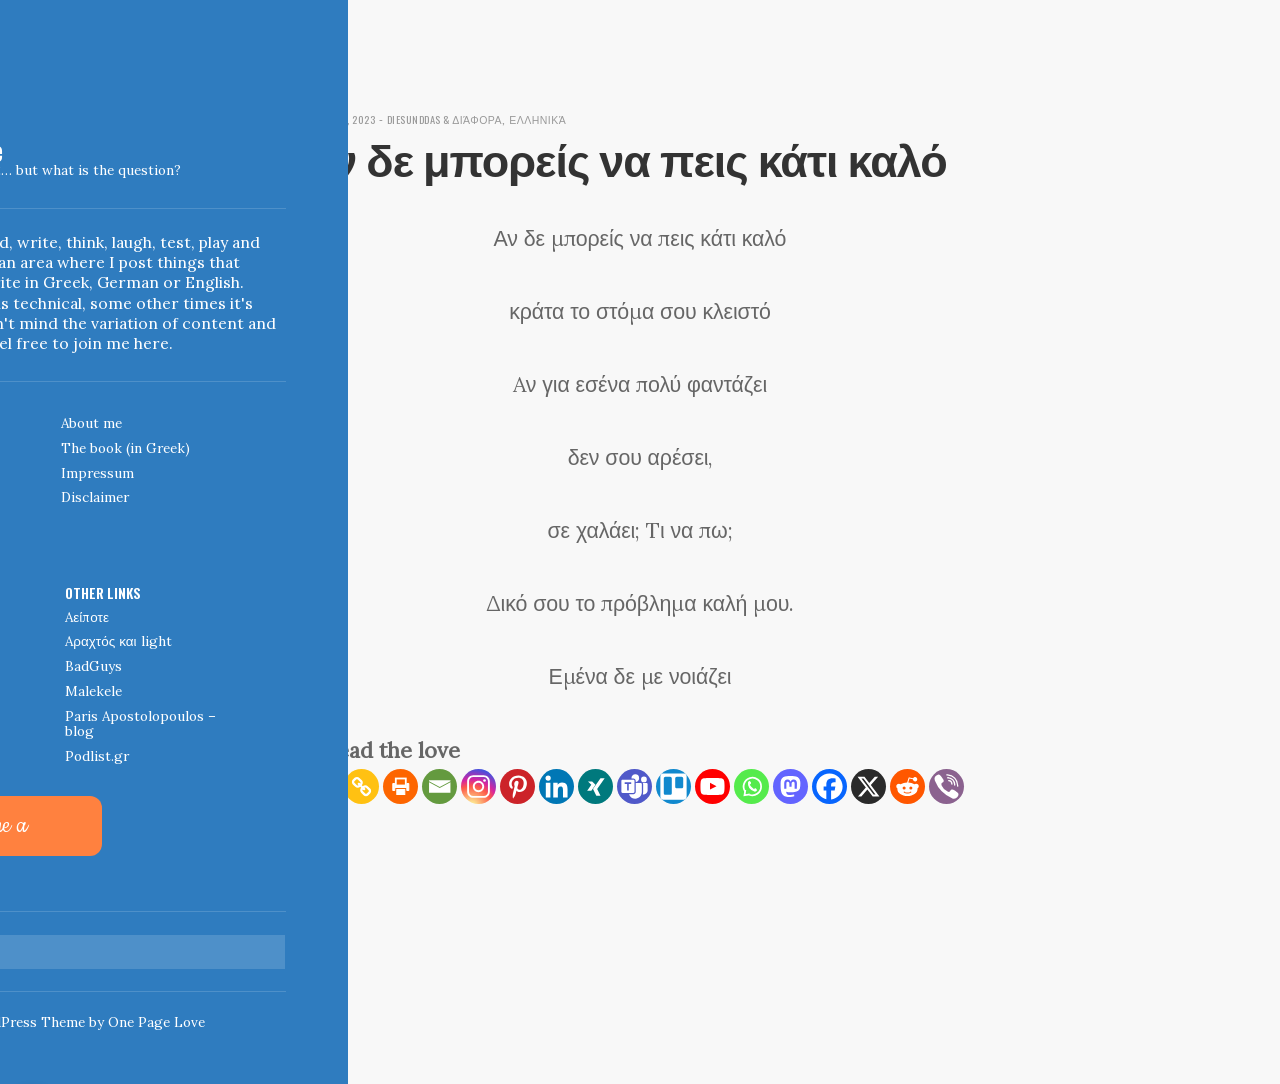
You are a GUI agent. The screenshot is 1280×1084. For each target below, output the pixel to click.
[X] (868, 786)
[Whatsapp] (751, 786)
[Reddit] (907, 786)
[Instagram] (478, 786)
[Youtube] (712, 786)
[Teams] (634, 786)
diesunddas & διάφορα (476, 118)
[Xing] (595, 786)
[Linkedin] (556, 786)
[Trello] (673, 786)
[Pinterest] (517, 786)
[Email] (439, 786)
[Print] (400, 786)
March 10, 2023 (348, 118)
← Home (326, 936)
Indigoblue (16, 154)
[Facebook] (829, 786)
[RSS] (322, 786)
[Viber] (946, 786)
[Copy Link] (361, 786)
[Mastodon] (790, 786)
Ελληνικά (587, 118)
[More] (322, 825)
